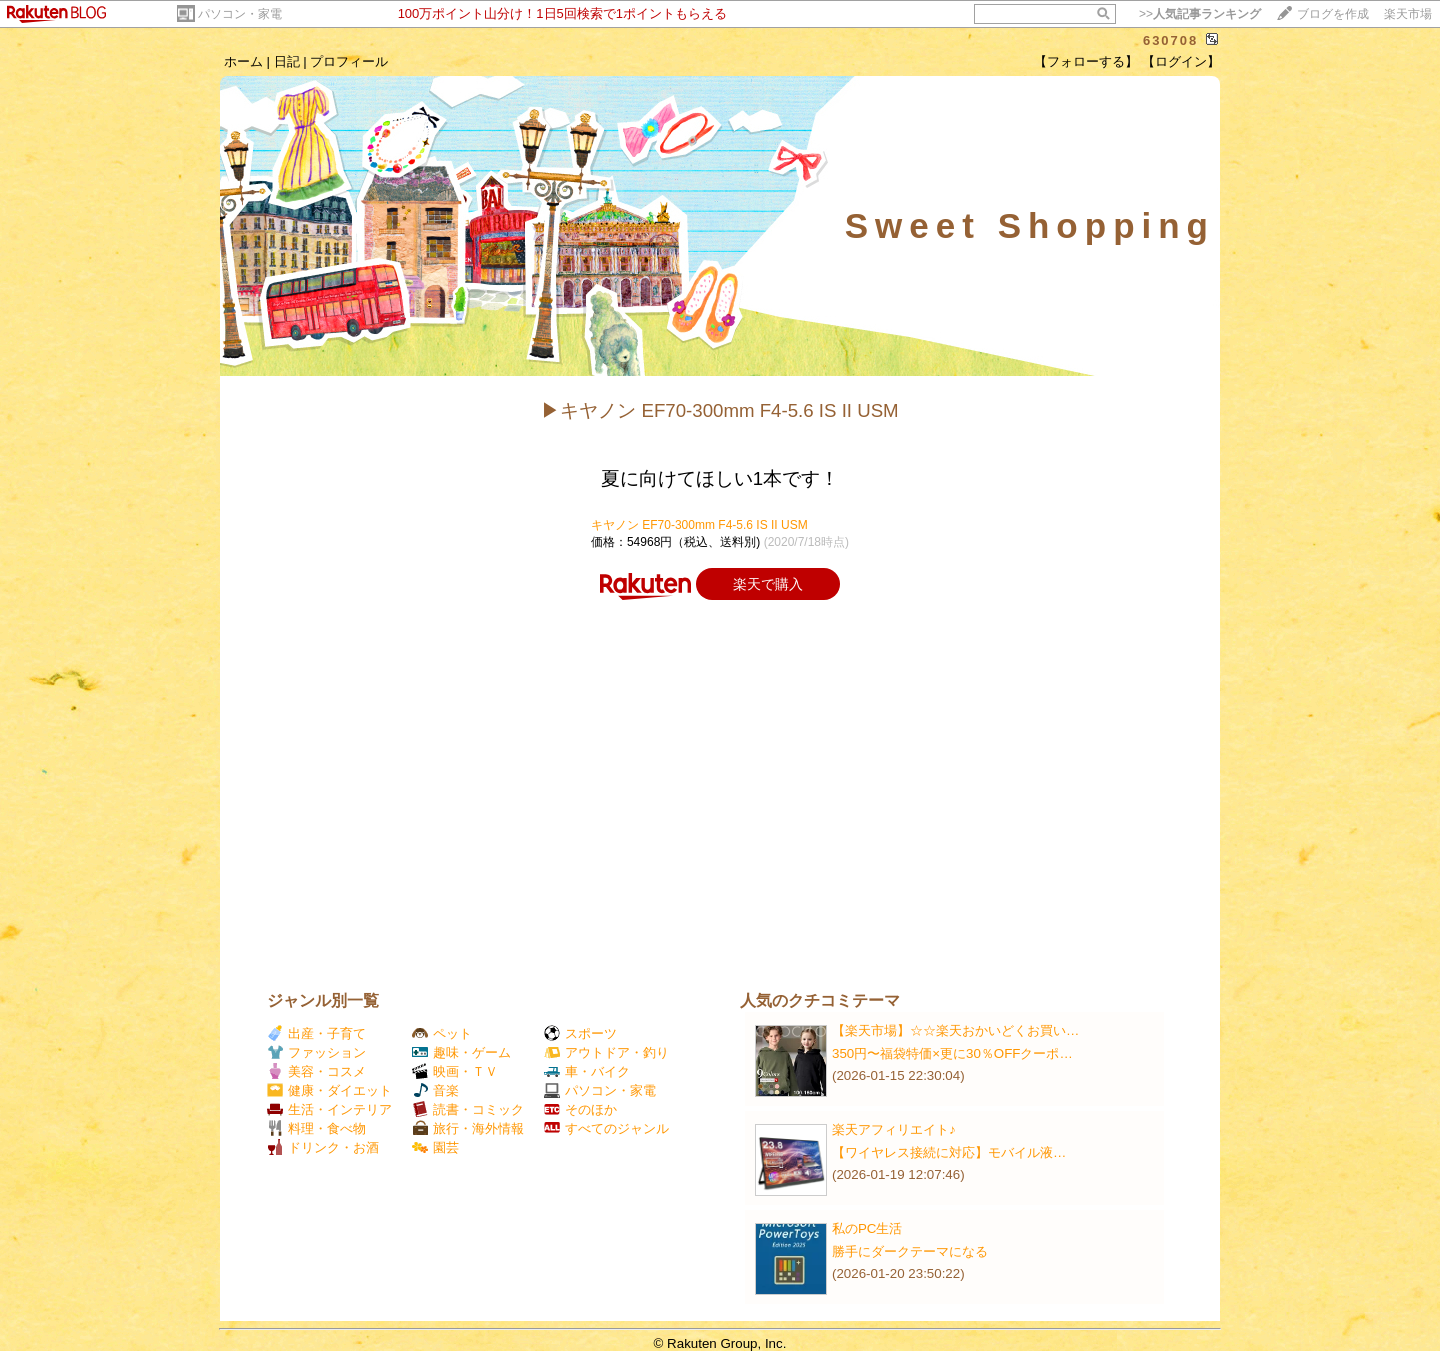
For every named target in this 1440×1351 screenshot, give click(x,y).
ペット (442, 1033)
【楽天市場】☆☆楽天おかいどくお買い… (955, 1030)
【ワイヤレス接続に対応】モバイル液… (949, 1152)
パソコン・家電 (240, 14)
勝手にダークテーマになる (910, 1251)
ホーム (243, 61)
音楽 (435, 1090)
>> (1200, 14)
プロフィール (349, 61)
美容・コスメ (316, 1071)
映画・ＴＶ (455, 1071)
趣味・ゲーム (461, 1052)
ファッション (316, 1052)
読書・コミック (468, 1109)
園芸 (435, 1147)
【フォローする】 (1086, 61)
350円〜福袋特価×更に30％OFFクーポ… (952, 1053)
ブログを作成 (1333, 14)
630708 (1170, 40)
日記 (287, 61)
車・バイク (587, 1071)
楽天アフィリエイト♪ (894, 1129)
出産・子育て (316, 1033)
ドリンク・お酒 (323, 1147)
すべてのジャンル (606, 1128)
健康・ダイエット (329, 1090)
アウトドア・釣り (606, 1052)
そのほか (580, 1109)
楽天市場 (1408, 14)
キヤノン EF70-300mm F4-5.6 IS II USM (699, 525)
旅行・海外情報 (468, 1128)
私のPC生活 (867, 1228)
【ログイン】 (1181, 61)
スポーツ (580, 1033)
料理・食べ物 (316, 1128)
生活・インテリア (329, 1109)
